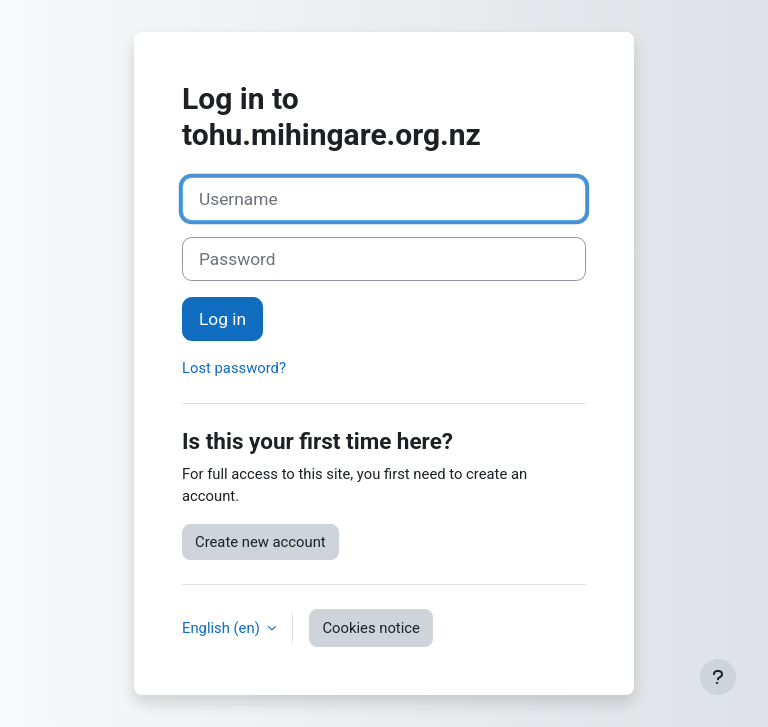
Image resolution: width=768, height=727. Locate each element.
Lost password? (234, 368)
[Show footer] (718, 677)
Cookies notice (370, 628)
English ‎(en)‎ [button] (222, 628)
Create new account (260, 542)
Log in (222, 319)
